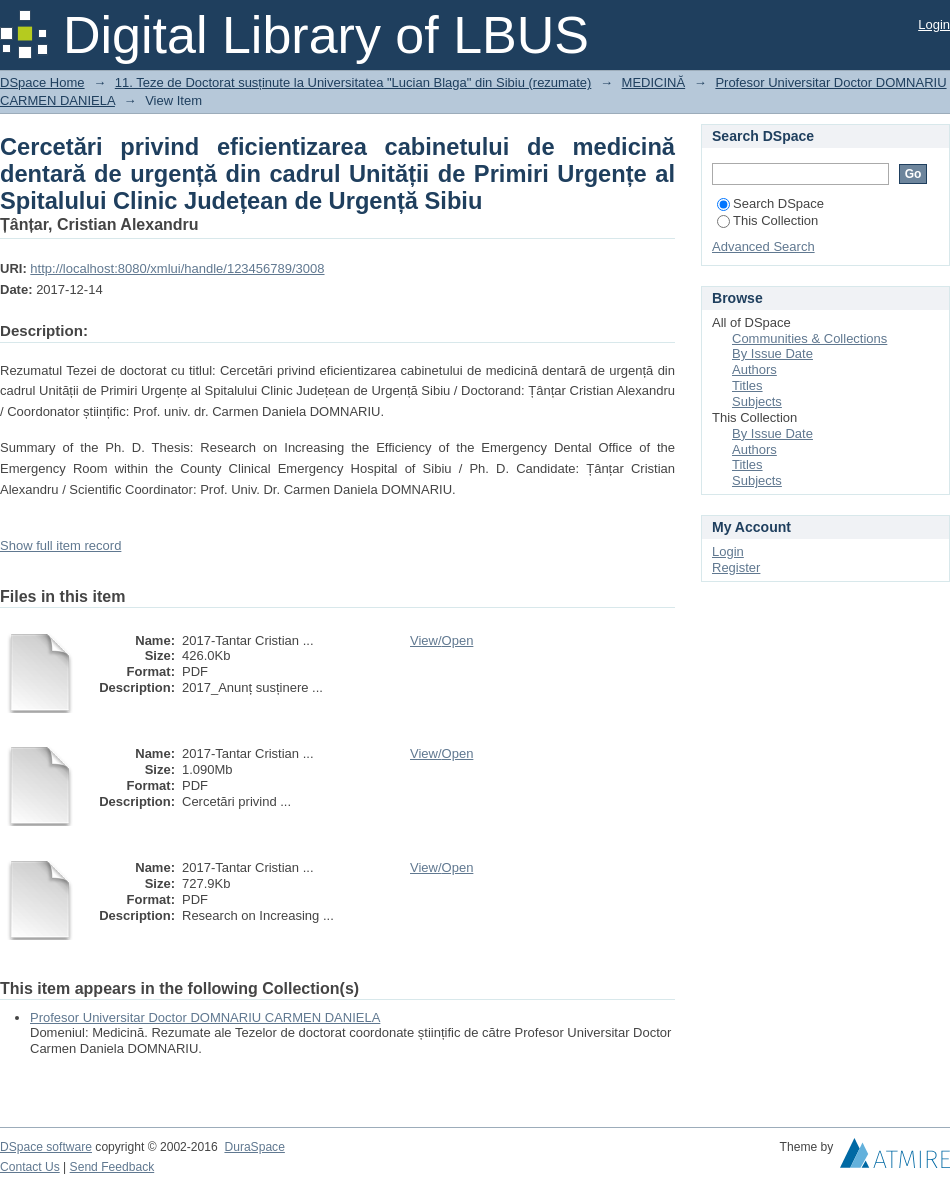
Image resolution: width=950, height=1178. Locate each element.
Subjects (757, 401)
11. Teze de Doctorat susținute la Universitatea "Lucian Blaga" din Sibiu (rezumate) (353, 82)
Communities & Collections (809, 338)
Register (736, 567)
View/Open (441, 640)
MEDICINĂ (654, 82)
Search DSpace (770, 203)
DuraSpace (254, 1147)
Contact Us (30, 1167)
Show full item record (60, 545)
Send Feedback (112, 1167)
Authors (754, 369)
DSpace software (46, 1147)
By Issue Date (772, 353)
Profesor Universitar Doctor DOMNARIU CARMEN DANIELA (205, 1017)
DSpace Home (42, 82)
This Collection (767, 220)
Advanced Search (763, 246)
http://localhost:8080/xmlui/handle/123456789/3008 (177, 268)
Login (934, 24)
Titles (747, 385)
